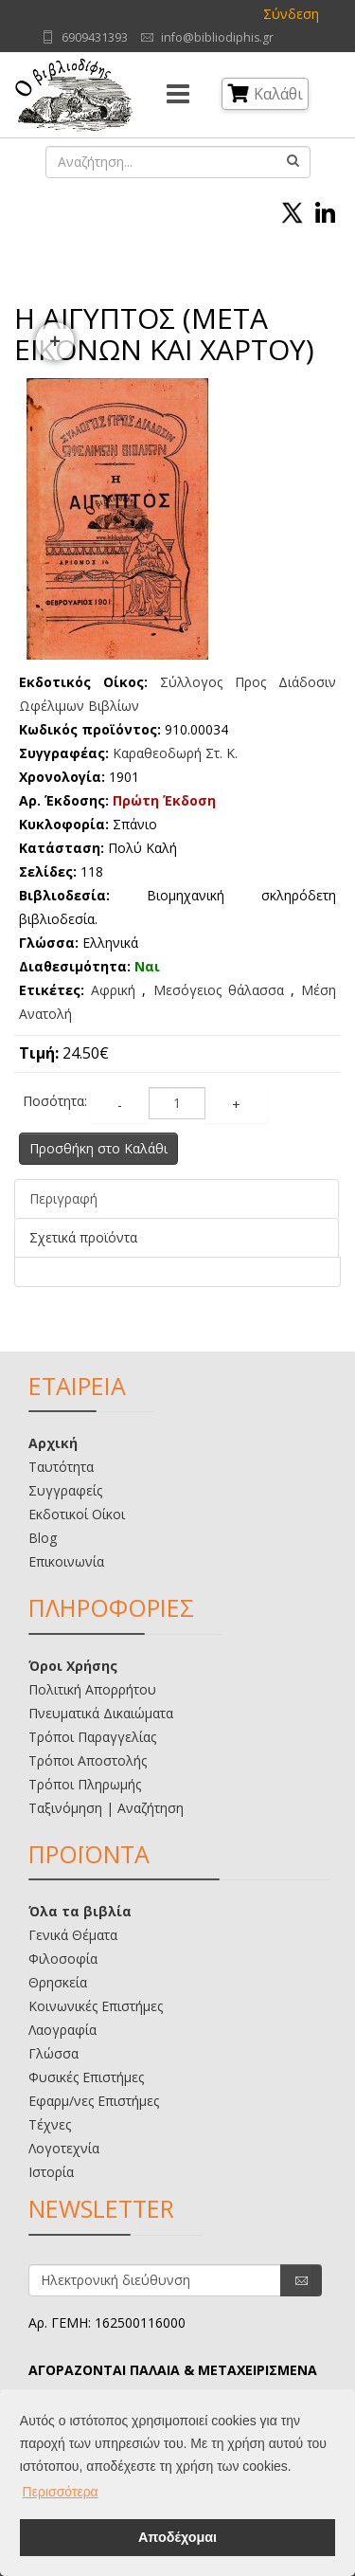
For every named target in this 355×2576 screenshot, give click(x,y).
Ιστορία (51, 2172)
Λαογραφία (62, 2030)
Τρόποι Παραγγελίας (92, 1737)
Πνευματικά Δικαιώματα (100, 1713)
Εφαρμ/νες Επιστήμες (93, 2101)
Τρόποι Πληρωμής (84, 1784)
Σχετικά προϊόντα (83, 1237)
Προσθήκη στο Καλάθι (98, 1148)
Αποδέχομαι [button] (177, 2537)
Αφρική (113, 990)
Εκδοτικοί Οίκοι (76, 1514)
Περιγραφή (63, 1198)
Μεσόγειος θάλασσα (218, 990)
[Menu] (178, 94)
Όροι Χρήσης (72, 1666)
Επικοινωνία (66, 1561)
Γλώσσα (53, 2053)
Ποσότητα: (55, 1101)
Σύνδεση (291, 14)
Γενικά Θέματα (72, 1935)
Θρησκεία (57, 1982)
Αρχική (53, 1443)
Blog (42, 1538)
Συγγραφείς (65, 1490)
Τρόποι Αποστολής (87, 1760)
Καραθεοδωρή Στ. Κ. (175, 753)
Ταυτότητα (61, 1467)
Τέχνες (49, 2124)
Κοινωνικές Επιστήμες (95, 2006)
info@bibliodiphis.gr (217, 37)
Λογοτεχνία (63, 2148)
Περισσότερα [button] (60, 2491)
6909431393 (95, 37)
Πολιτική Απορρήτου (92, 1689)
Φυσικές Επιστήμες (86, 2077)
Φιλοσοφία (63, 1959)
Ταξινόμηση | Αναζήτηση (106, 1808)
